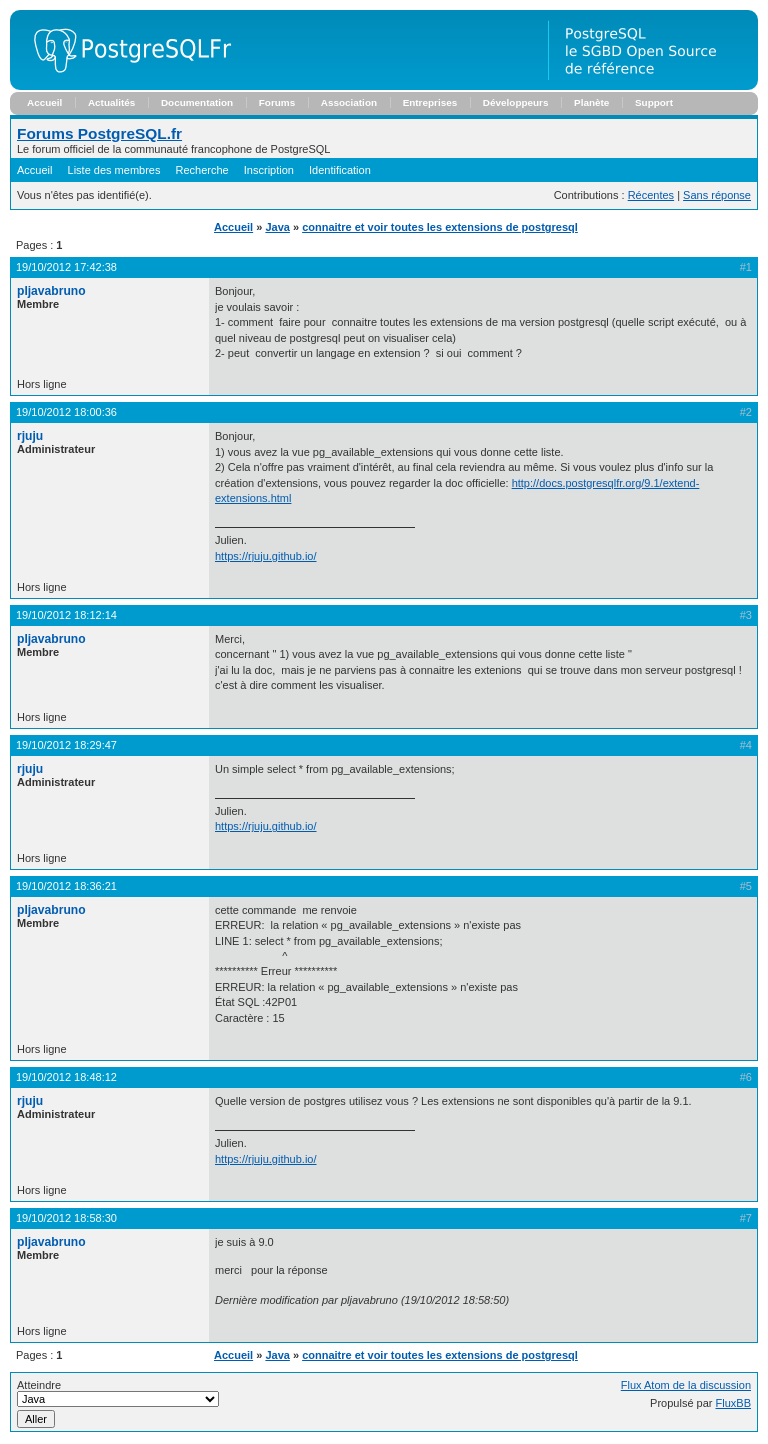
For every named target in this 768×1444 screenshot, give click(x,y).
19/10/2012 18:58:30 (66, 1218)
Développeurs (516, 102)
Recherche (202, 170)
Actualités (111, 102)
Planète (591, 102)
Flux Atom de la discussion (686, 1385)
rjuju (30, 436)
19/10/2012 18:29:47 (66, 745)
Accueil (44, 102)
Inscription (269, 170)
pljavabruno (51, 291)
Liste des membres (114, 170)
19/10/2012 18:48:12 (66, 1077)
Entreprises (430, 102)
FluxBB (733, 1403)
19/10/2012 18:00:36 (66, 412)
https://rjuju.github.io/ (266, 556)
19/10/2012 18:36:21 (66, 886)
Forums (277, 102)
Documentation (197, 102)
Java (277, 227)
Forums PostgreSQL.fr (99, 133)
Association (349, 102)
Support (654, 102)
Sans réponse (717, 195)
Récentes (651, 195)
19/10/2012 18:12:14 (66, 615)
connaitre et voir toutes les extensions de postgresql (440, 227)
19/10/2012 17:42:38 (66, 267)
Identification (340, 170)
